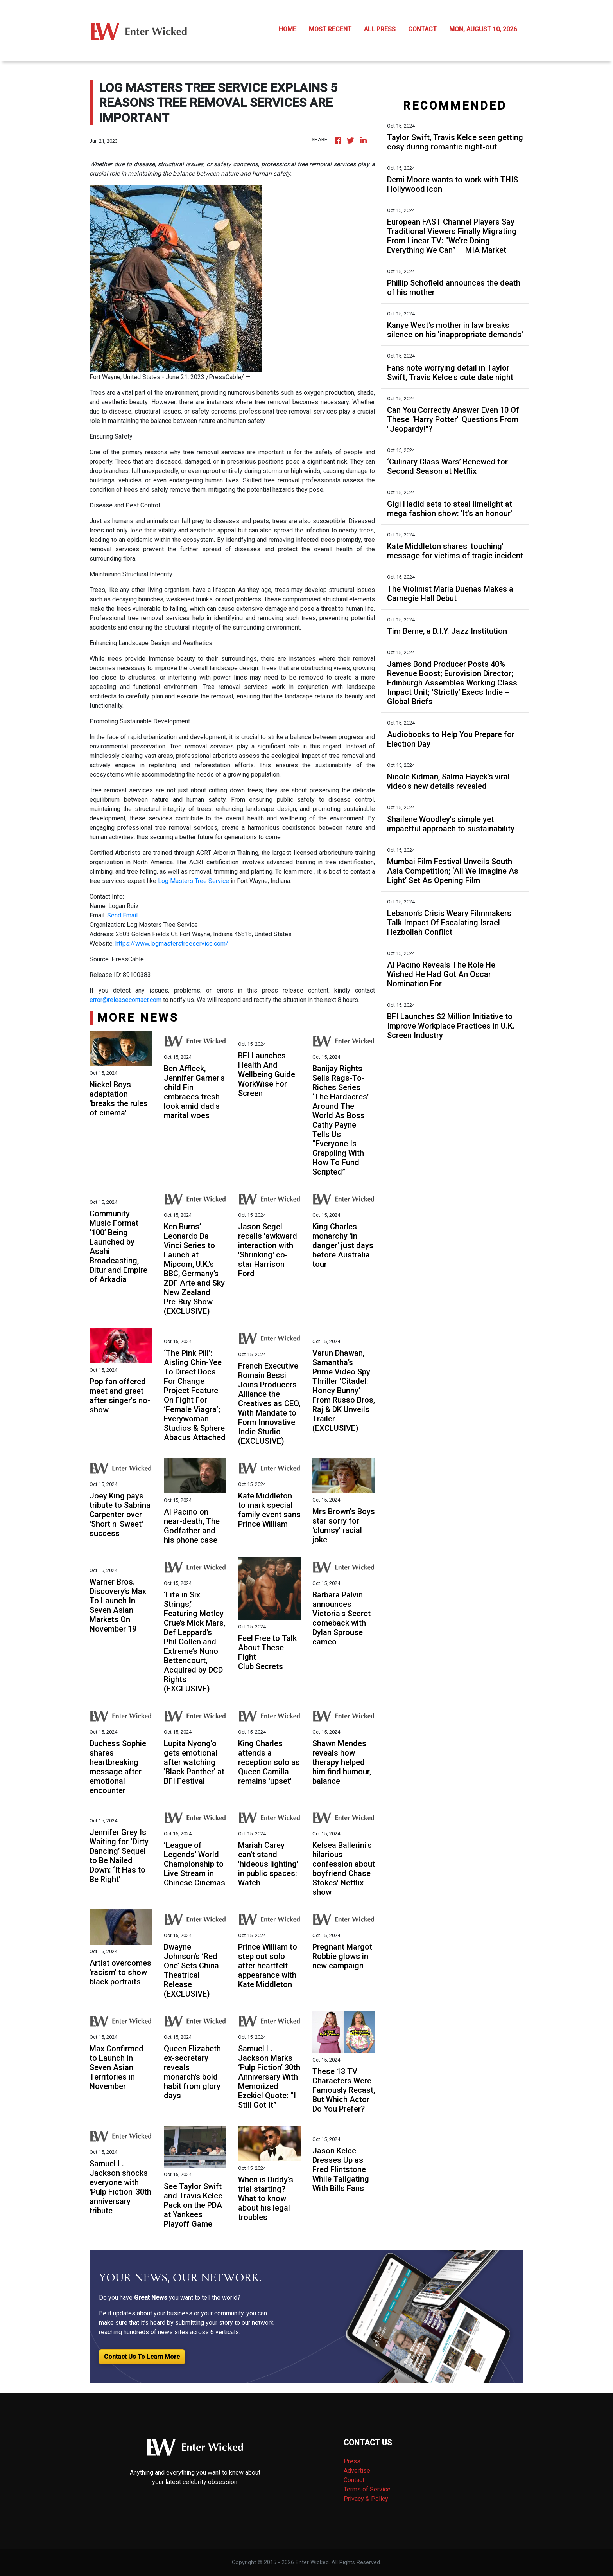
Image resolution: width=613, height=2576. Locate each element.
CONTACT (422, 29)
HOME (287, 29)
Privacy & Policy (366, 2498)
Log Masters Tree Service (193, 881)
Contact (354, 2480)
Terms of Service (367, 2489)
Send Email (122, 915)
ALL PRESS (380, 29)
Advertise (357, 2470)
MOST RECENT (330, 29)
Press (352, 2461)
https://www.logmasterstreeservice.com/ (171, 943)
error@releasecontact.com (125, 1000)
